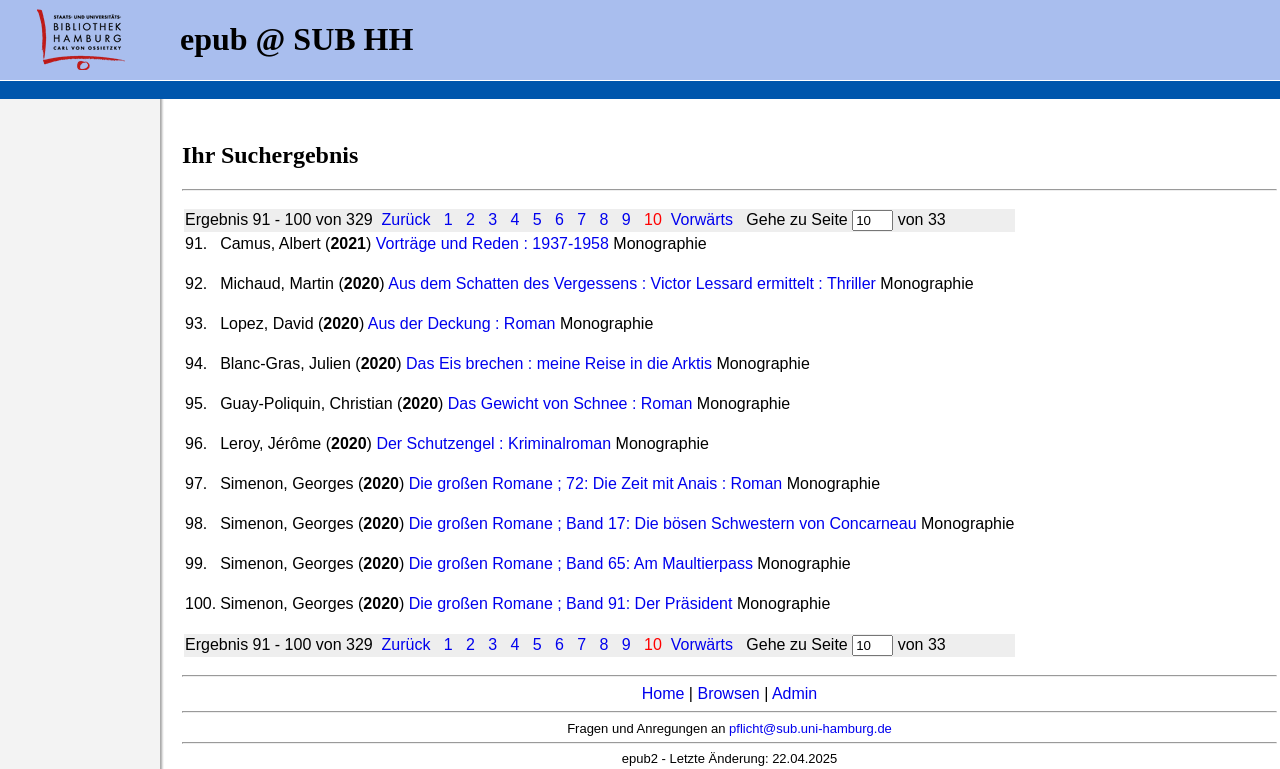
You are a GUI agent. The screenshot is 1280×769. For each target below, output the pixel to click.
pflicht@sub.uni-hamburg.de (810, 728)
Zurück (406, 219)
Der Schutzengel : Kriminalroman (493, 443)
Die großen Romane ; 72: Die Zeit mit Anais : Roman (596, 483)
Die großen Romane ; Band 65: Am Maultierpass (581, 563)
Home (663, 693)
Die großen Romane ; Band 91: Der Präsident (571, 603)
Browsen (728, 693)
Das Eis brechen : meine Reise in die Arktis (559, 363)
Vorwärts (702, 219)
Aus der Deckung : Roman (462, 323)
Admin (794, 693)
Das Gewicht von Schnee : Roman (570, 403)
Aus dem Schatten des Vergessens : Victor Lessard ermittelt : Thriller (632, 283)
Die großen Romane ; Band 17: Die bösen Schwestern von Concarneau (663, 523)
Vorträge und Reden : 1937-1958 (492, 243)
